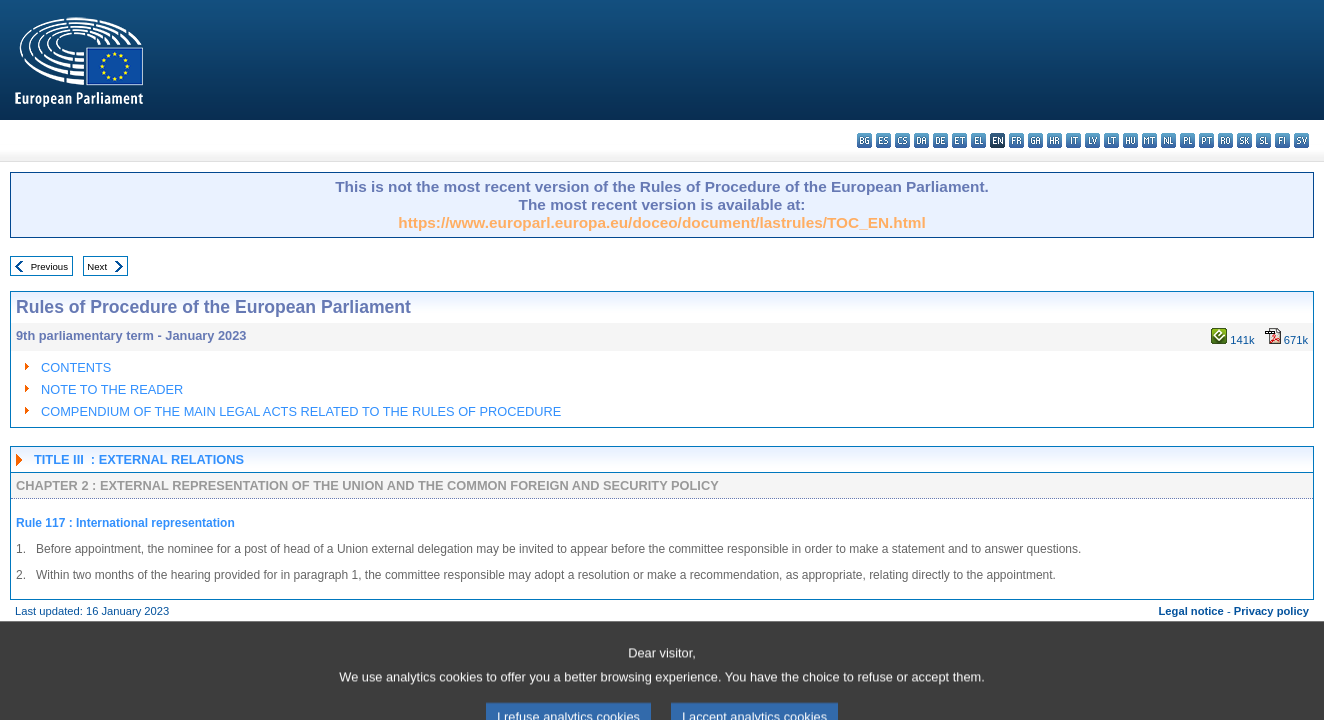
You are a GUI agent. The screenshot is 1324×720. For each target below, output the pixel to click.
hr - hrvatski (1054, 140)
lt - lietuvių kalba (1111, 140)
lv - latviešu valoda (1092, 140)
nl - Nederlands (1168, 140)
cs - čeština (902, 140)
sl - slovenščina (1263, 140)
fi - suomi (1282, 140)
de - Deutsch (940, 140)
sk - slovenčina (1244, 140)
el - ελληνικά (978, 140)
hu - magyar (1130, 140)
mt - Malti (1149, 140)
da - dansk (921, 140)
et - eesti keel (959, 140)
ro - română (1225, 140)
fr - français (1016, 140)
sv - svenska (1301, 140)
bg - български (864, 140)
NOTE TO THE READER (112, 389)
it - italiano (1073, 140)
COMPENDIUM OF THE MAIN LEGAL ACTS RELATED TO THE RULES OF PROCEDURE (301, 411)
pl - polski (1187, 140)
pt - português (1206, 140)
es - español (883, 140)
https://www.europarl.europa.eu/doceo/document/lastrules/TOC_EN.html (661, 222)
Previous (49, 266)
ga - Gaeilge (1035, 140)
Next (97, 266)
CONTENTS (76, 367)
